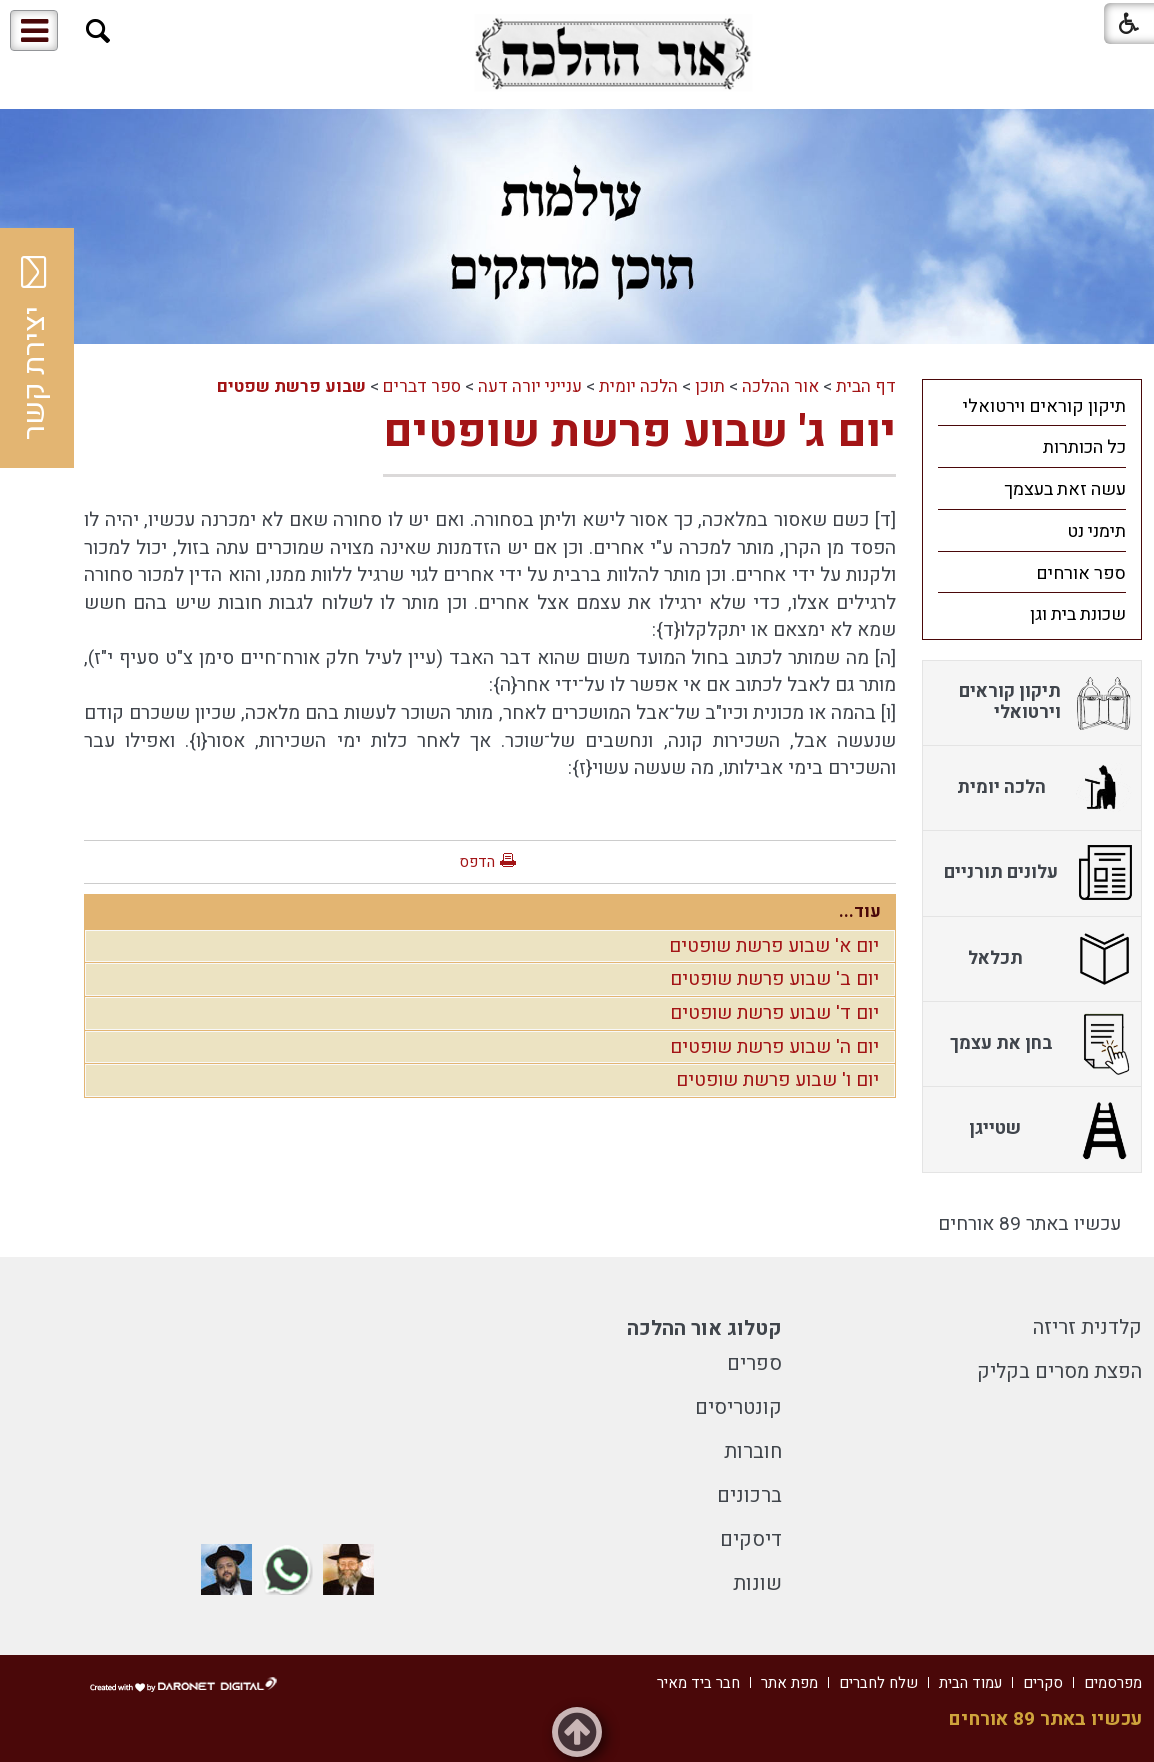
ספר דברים (422, 386)
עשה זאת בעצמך (1065, 489)
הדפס (477, 862)
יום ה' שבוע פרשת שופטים (774, 1047)
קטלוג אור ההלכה (704, 1328)
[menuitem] (1032, 406)
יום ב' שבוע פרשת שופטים (774, 979)
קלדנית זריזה (1087, 1327)
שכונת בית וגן (1078, 614)
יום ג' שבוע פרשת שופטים (639, 432)
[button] (98, 31)
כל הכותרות (1084, 447)
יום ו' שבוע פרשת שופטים (777, 1080)
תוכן (710, 386)
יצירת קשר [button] (35, 348)
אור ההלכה (780, 386)
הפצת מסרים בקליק (1059, 1371)
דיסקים (751, 1539)
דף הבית (866, 386)
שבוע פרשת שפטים (291, 386)
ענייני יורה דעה (530, 386)
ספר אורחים (1081, 573)
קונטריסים (738, 1407)
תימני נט (1096, 531)
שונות (757, 1583)
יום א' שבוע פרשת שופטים (774, 946)
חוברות (753, 1451)
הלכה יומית (638, 386)
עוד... (860, 911)
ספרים (754, 1363)
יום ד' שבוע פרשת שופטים (774, 1013)
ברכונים (749, 1495)
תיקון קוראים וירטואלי (1044, 406)
